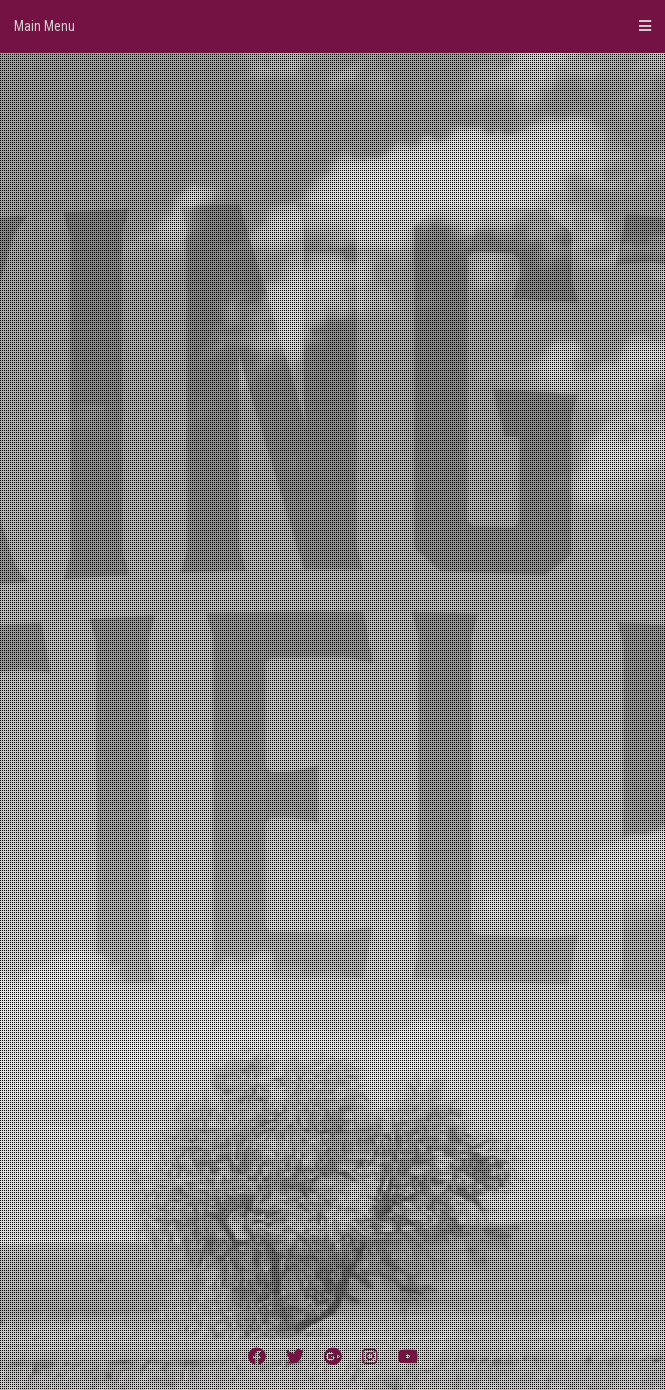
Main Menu (332, 26)
